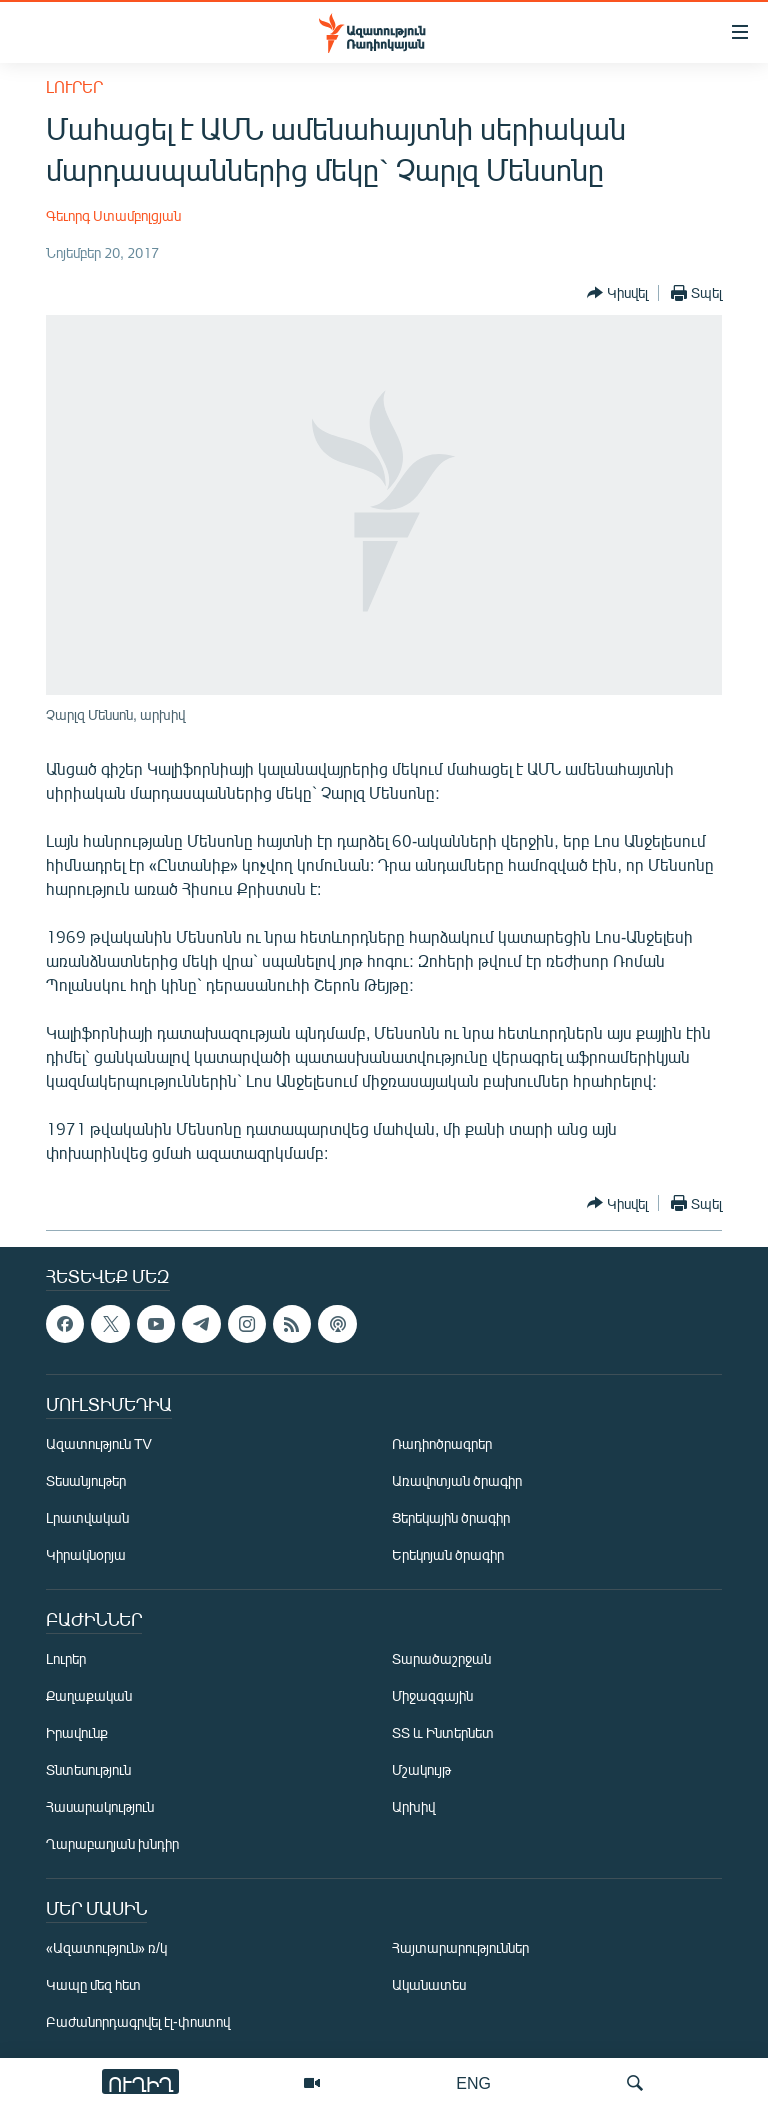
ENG (473, 2082)
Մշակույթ (421, 1769)
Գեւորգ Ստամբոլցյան (113, 215)
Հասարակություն (100, 1806)
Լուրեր (74, 86)
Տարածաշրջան (441, 1658)
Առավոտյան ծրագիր (457, 1480)
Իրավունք (77, 1732)
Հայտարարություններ (460, 1947)
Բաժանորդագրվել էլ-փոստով (138, 2021)
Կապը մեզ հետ (93, 1984)
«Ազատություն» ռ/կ (106, 1947)
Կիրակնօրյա (86, 1554)
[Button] (617, 293)
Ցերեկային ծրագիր (451, 1517)
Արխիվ (413, 1806)
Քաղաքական (89, 1695)
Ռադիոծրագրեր (442, 1443)
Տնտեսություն (88, 1769)
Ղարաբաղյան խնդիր (112, 1843)
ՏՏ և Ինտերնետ (443, 1732)
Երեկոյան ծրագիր (448, 1554)
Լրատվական (87, 1517)
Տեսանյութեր (86, 1480)
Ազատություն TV (99, 1443)
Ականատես (429, 1984)
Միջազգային (432, 1695)
